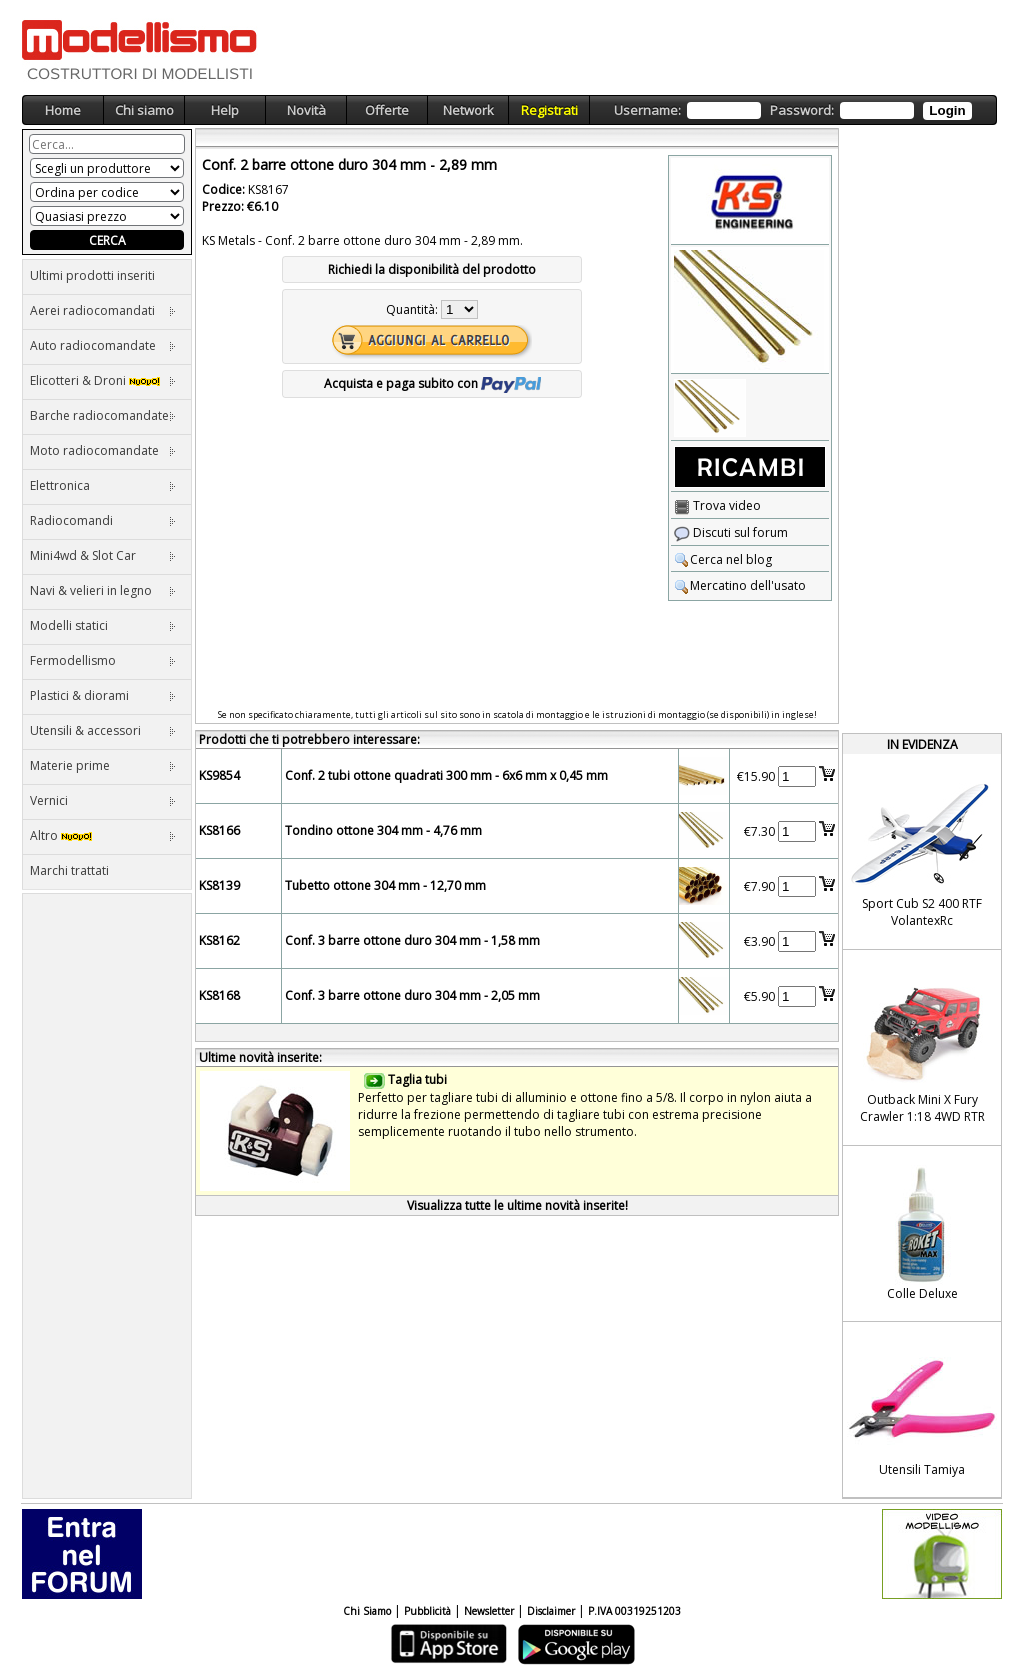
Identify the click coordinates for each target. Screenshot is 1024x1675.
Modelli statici (103, 625)
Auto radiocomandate (103, 345)
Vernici (103, 800)
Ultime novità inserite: (260, 1057)
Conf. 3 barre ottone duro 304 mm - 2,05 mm (412, 995)
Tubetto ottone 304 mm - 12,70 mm (385, 885)
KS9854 (219, 775)
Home (63, 110)
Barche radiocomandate (103, 415)
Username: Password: (792, 110)
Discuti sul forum (731, 532)
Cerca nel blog (723, 559)
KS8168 (219, 995)
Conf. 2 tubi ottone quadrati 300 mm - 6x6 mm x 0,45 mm (446, 775)
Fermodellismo (103, 660)
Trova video (717, 505)
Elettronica (103, 485)
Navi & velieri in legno (103, 590)
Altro (103, 835)
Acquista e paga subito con (432, 383)
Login (947, 110)
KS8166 (219, 830)
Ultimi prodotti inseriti (92, 275)
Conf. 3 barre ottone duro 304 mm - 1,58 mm (412, 940)
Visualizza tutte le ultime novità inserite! (517, 1205)
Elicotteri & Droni (103, 380)
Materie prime (103, 765)
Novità (306, 110)
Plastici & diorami (103, 695)
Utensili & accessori (103, 730)
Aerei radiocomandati (103, 310)
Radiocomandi (103, 520)
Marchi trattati (69, 870)
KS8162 (219, 940)
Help (225, 110)
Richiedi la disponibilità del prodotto (432, 269)
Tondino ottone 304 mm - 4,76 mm (383, 830)
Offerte (387, 110)
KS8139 (219, 885)
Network (468, 110)
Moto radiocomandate (103, 450)
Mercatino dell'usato (740, 585)
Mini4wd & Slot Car (103, 555)
